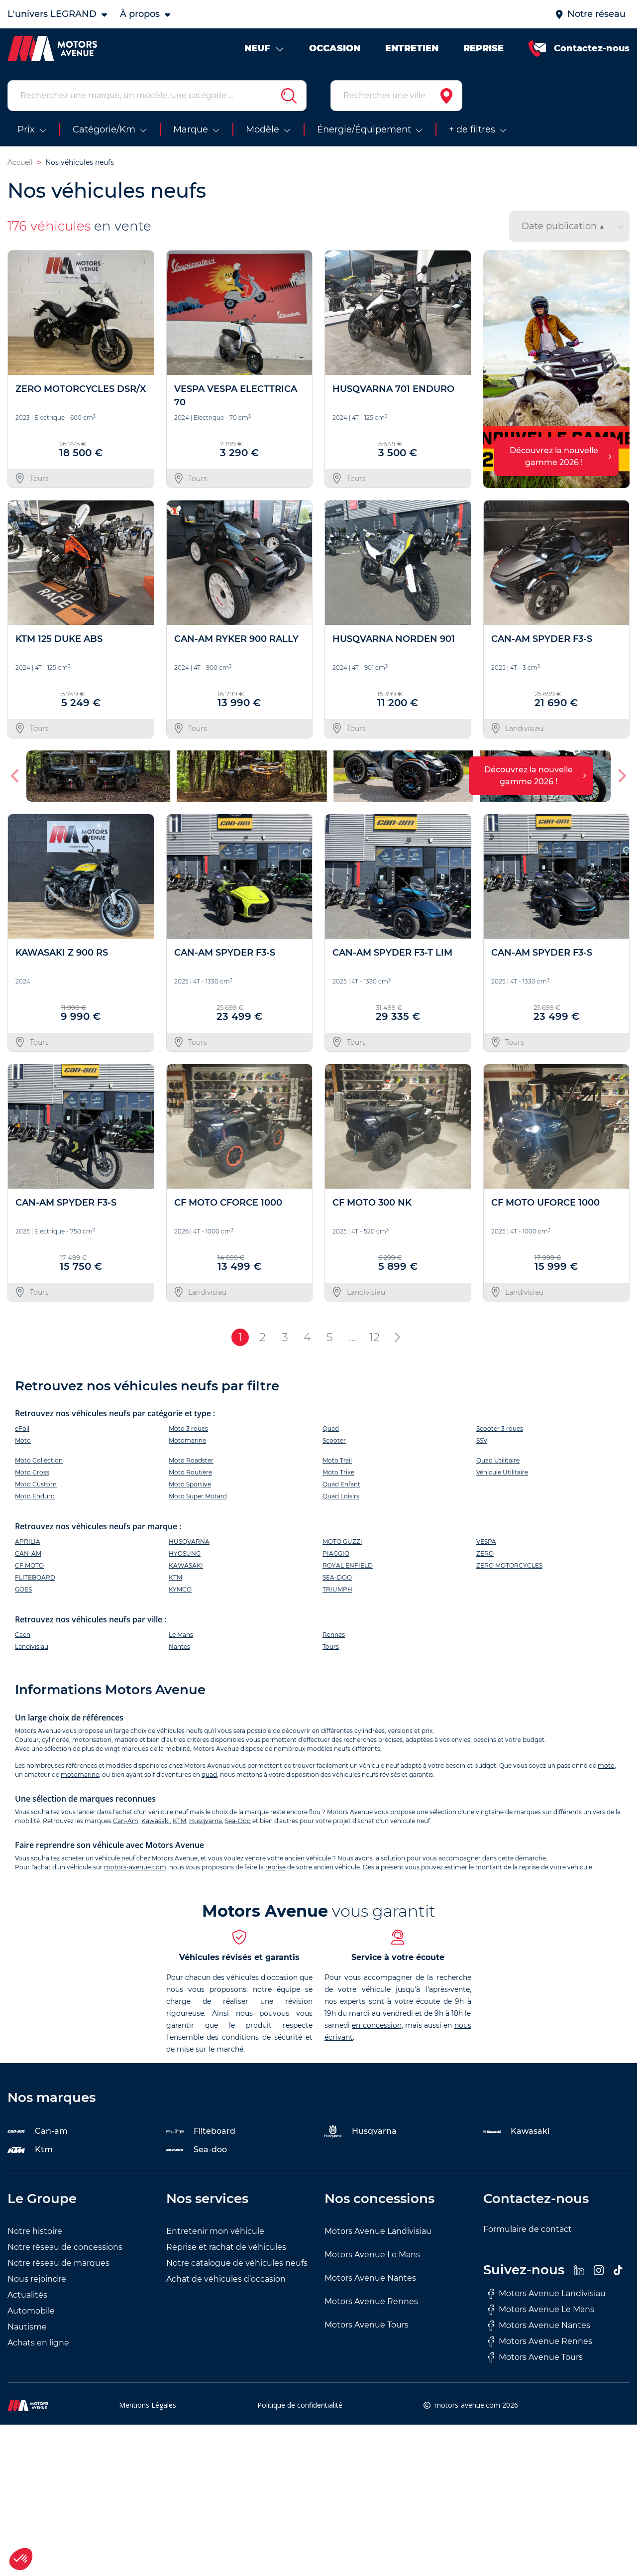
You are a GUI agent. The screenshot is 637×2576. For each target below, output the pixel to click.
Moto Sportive (190, 1484)
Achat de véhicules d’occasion (226, 2279)
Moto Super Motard (198, 1496)
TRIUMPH (337, 1589)
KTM (175, 1577)
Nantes (179, 1646)
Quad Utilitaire (498, 1460)
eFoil (22, 1428)
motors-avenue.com (135, 1867)
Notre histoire (34, 2231)
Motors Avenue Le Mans (372, 2254)
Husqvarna (205, 1821)
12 (374, 1337)
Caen (22, 1634)
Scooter (334, 1440)
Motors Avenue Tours (366, 2325)
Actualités (27, 2295)
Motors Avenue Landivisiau (377, 2231)
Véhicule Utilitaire (502, 1472)
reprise (275, 1867)
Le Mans (181, 1634)
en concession (376, 2025)
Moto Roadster (191, 1460)
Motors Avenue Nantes (370, 2278)
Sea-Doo (238, 1821)
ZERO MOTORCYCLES (509, 1565)
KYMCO (180, 1589)
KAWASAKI (186, 1565)
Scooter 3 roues (499, 1428)
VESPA (486, 1541)
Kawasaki (155, 1821)
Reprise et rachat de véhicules (226, 2247)
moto (606, 1765)
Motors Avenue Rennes (371, 2301)
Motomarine (187, 1440)
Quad (330, 1428)
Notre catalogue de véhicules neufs (237, 2263)
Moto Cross (32, 1472)
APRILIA (27, 1541)
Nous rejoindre (36, 2279)
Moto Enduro (35, 1496)
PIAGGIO (335, 1553)
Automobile (31, 2311)
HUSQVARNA (189, 1541)
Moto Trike (338, 1472)
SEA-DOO (337, 1577)
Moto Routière (190, 1472)
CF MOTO (29, 1565)
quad (209, 1774)
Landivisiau (31, 1646)
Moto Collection (39, 1460)
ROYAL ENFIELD (347, 1565)
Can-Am (125, 1821)
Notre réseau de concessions (64, 2247)
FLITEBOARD (35, 1577)
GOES (23, 1589)
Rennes (333, 1634)
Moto (23, 1440)
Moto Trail (337, 1460)
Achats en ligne (38, 2342)
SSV (481, 1440)
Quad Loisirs (340, 1496)
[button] (15, 776)
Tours (330, 1646)
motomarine (80, 1774)
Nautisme (27, 2326)
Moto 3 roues (188, 1428)
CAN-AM (28, 1553)
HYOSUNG (185, 1553)
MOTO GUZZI (342, 1541)
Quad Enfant (341, 1484)
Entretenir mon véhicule (215, 2231)
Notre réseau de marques (58, 2263)
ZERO (485, 1553)
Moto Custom (36, 1484)
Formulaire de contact (527, 2229)
